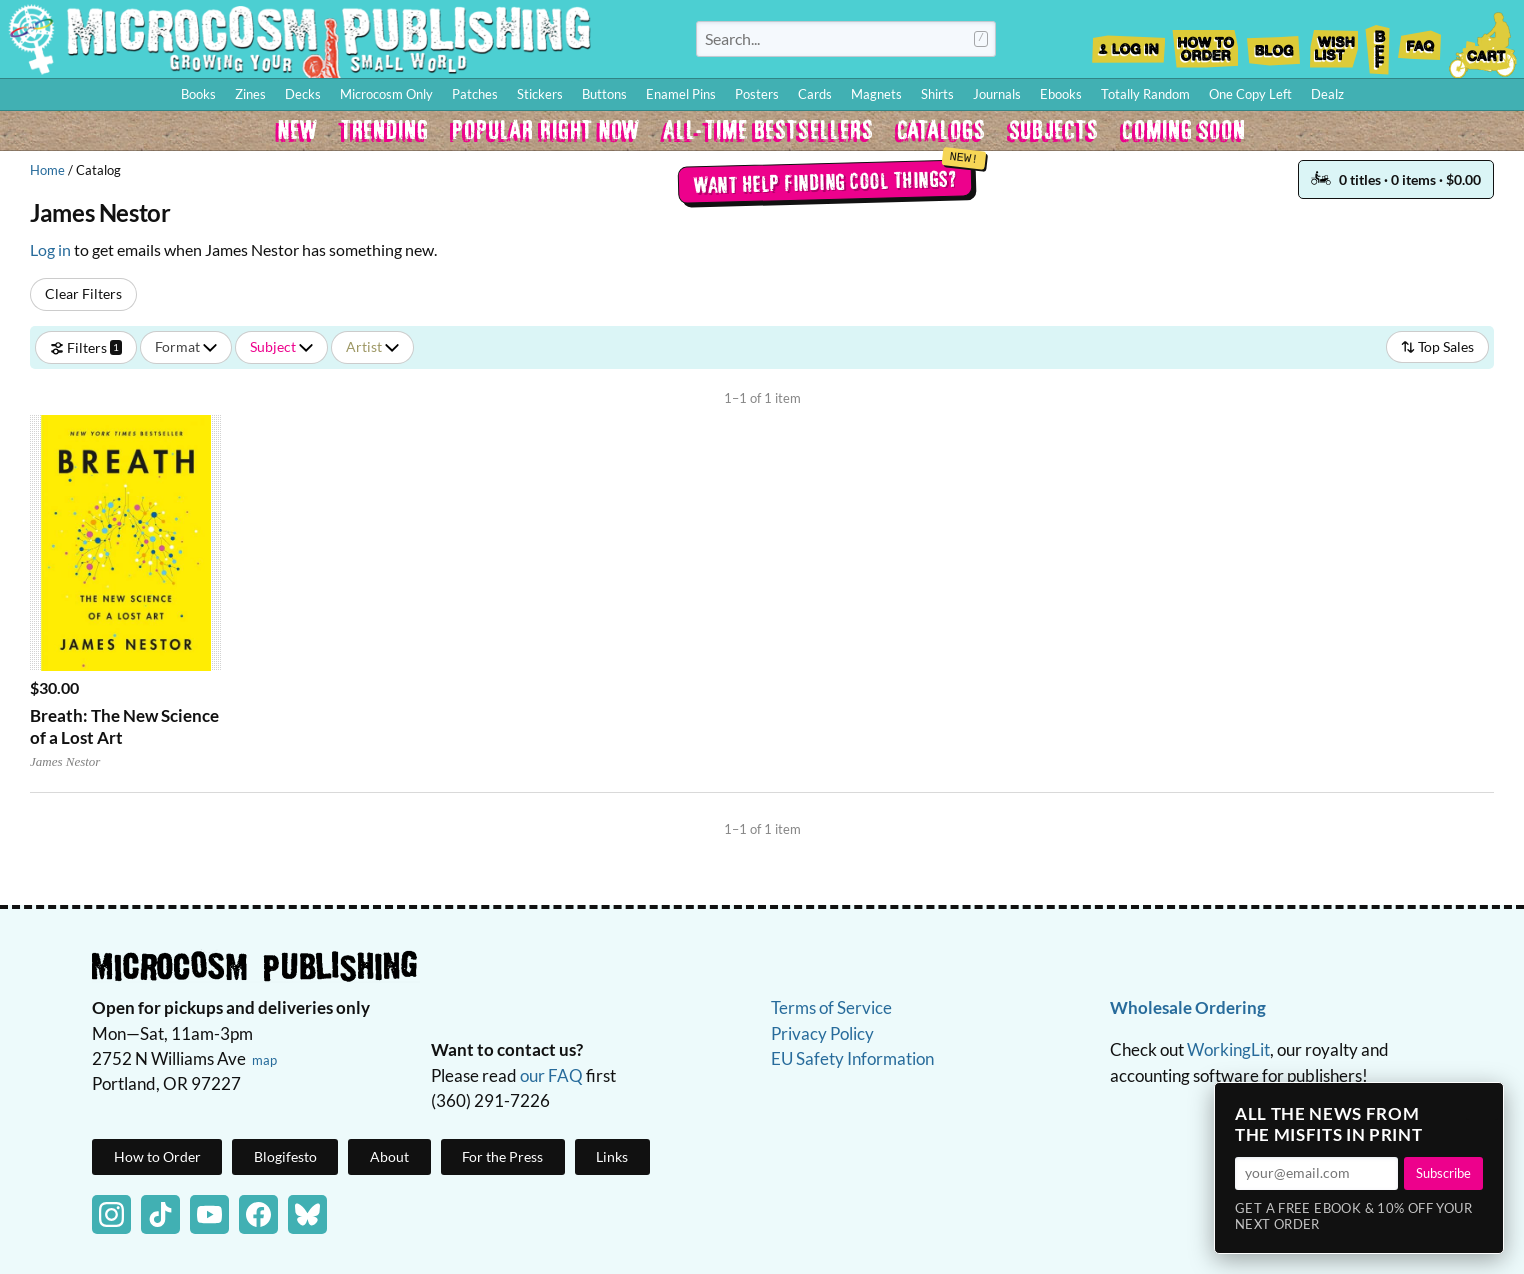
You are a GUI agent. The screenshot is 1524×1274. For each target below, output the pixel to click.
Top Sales (1437, 346)
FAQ (1420, 43)
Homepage (300, 39)
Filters (86, 346)
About (389, 1156)
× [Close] (1482, 1104)
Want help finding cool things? (824, 181)
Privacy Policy (822, 1033)
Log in (50, 249)
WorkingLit (1228, 1049)
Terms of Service (831, 1007)
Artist (372, 346)
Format (186, 346)
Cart (1484, 43)
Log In (1128, 43)
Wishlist (1333, 43)
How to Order (1205, 43)
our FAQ (551, 1075)
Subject (281, 346)
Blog (1273, 43)
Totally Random (1145, 94)
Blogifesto (285, 1156)
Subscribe (1443, 1173)
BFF (1378, 43)
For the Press (502, 1156)
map (264, 1060)
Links (612, 1156)
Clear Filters (83, 293)
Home (47, 170)
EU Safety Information (852, 1058)
